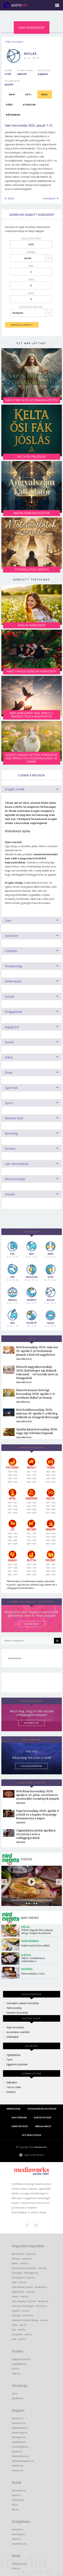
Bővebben (13, 114)
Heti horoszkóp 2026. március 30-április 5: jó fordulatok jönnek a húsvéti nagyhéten (37, 1351)
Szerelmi (29, 104)
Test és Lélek (13, 2087)
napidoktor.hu (19, 2442)
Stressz (10, 1149)
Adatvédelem (19, 2117)
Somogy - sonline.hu (22, 2315)
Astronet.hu (14, 1658)
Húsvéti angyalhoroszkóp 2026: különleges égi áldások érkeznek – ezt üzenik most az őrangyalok (37, 1372)
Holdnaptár (12, 2036)
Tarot (9, 2059)
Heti (28, 94)
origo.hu (16, 2373)
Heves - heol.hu (20, 2296)
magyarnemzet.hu (21, 2359)
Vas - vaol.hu (18, 2329)
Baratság (11, 1133)
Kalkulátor (11, 2082)
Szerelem (11, 936)
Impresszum (13, 2108)
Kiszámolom (31, 1723)
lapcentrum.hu (19, 2543)
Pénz (9, 104)
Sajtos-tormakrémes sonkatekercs (33, 1959)
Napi (12, 94)
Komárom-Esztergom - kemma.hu (29, 2306)
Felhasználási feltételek (42, 2108)
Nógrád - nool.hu (20, 2310)
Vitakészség (13, 966)
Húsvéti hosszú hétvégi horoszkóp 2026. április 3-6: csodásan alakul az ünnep (35, 1393)
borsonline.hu (19, 2490)
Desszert (27, 1968)
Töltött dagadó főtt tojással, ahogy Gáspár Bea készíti (37, 1931)
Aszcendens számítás (18, 2032)
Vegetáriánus (30, 1940)
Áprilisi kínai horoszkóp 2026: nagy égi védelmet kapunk (37, 1431)
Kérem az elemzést (22, 325)
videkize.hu (18, 2465)
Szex (8, 920)
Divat (8, 1072)
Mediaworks (40, 2147)
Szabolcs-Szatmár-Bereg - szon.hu (30, 2320)
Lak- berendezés (17, 1164)
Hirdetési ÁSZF (20, 2126)
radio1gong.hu (19, 2563)
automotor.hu (19, 2423)
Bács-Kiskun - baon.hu (23, 2254)
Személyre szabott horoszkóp (22, 2003)
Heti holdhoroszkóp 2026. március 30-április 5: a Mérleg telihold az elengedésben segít (37, 1413)
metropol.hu (18, 2500)
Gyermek (11, 1088)
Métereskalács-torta (33, 1973)
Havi (44, 94)
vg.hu (14, 2393)
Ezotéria (10, 2091)
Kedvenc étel (14, 1118)
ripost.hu (16, 2495)
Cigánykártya (13, 2054)
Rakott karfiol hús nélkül (35, 1945)
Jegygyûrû (12, 1027)
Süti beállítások (31, 2135)
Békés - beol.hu (20, 2263)
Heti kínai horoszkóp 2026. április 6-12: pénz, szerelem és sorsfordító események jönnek (37, 1795)
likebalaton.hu (19, 2437)
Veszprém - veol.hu (22, 2334)
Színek (9, 996)
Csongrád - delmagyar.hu (25, 2273)
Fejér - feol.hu (19, 2282)
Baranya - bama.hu (22, 2258)
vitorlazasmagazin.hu (23, 2461)
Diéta (9, 1057)
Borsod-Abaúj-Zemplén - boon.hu (29, 2268)
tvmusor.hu (17, 2470)
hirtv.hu (15, 2368)
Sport (9, 1103)
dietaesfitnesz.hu (20, 2456)
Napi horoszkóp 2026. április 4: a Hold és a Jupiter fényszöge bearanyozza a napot (37, 1814)
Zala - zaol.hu (19, 2339)
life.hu (15, 2504)
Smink (9, 1042)
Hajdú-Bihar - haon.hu (23, 2291)
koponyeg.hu (18, 2534)
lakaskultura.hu (20, 2427)
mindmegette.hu (20, 2446)
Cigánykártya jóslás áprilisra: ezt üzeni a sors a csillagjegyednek (36, 1834)
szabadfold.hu (19, 2364)
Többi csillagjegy (14, 41)
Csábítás (11, 951)
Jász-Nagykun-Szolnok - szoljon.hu (30, 2301)
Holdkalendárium (31, 1766)
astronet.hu (18, 2418)
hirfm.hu (16, 2568)
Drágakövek (13, 1012)
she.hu (15, 2509)
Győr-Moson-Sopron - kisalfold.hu (29, 2287)
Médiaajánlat (43, 2126)
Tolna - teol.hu (19, 2325)
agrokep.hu (18, 2398)
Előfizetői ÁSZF (42, 2117)
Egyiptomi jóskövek (17, 2064)
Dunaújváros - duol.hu (23, 2277)
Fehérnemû (13, 981)
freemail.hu (17, 2529)
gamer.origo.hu (19, 2432)
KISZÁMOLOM (31, 1624)
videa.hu (16, 2539)
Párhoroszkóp (15, 1179)
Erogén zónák (15, 789)
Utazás (10, 1194)
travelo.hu (17, 2451)
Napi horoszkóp (15, 2027)
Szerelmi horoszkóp (17, 2012)
